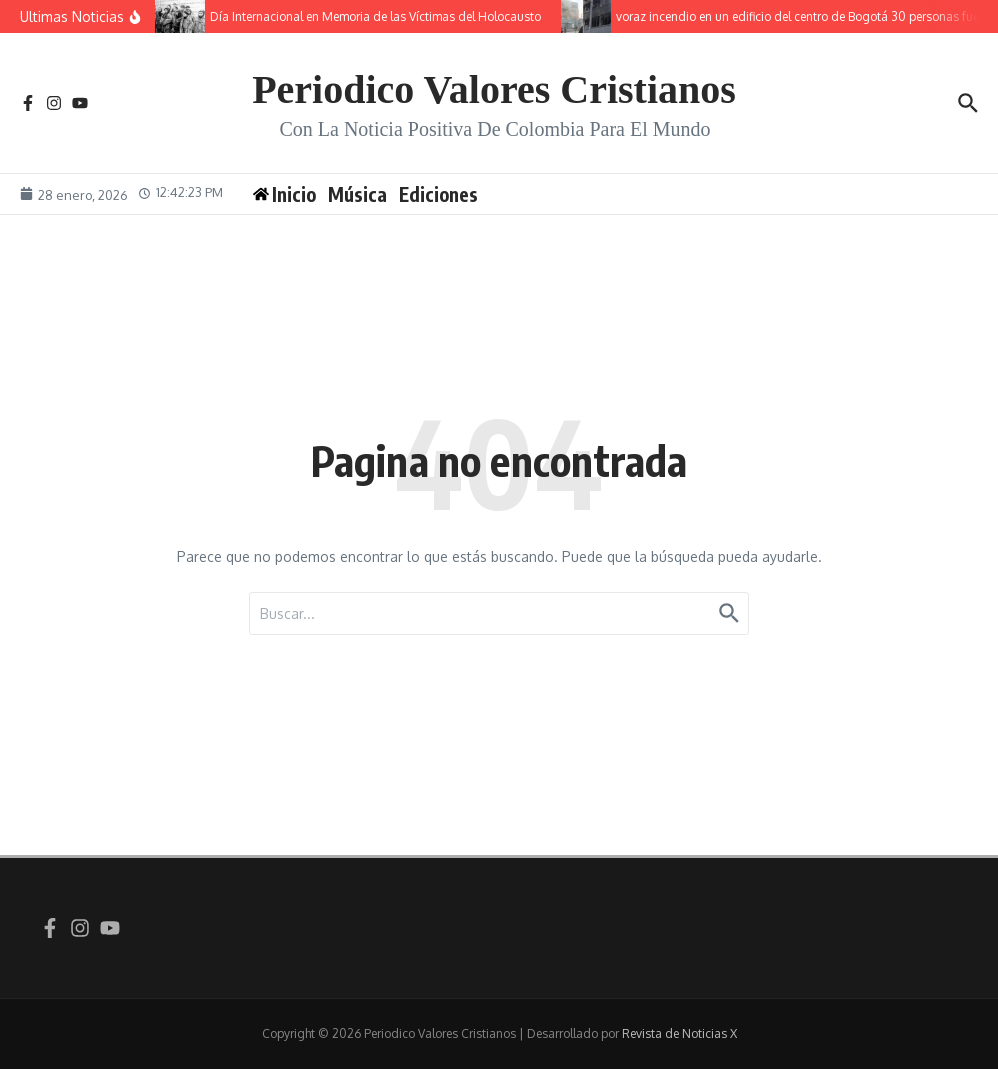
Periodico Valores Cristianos (494, 89)
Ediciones (438, 194)
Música (357, 194)
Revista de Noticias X (679, 1033)
